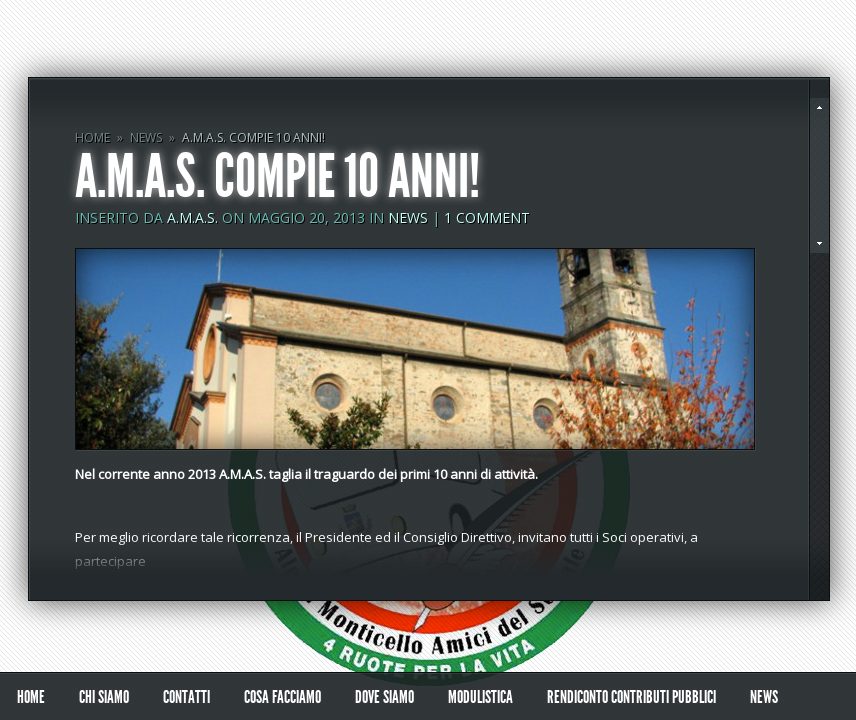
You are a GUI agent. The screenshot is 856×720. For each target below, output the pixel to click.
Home (92, 137)
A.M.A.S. (192, 217)
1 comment (487, 217)
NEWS (146, 137)
